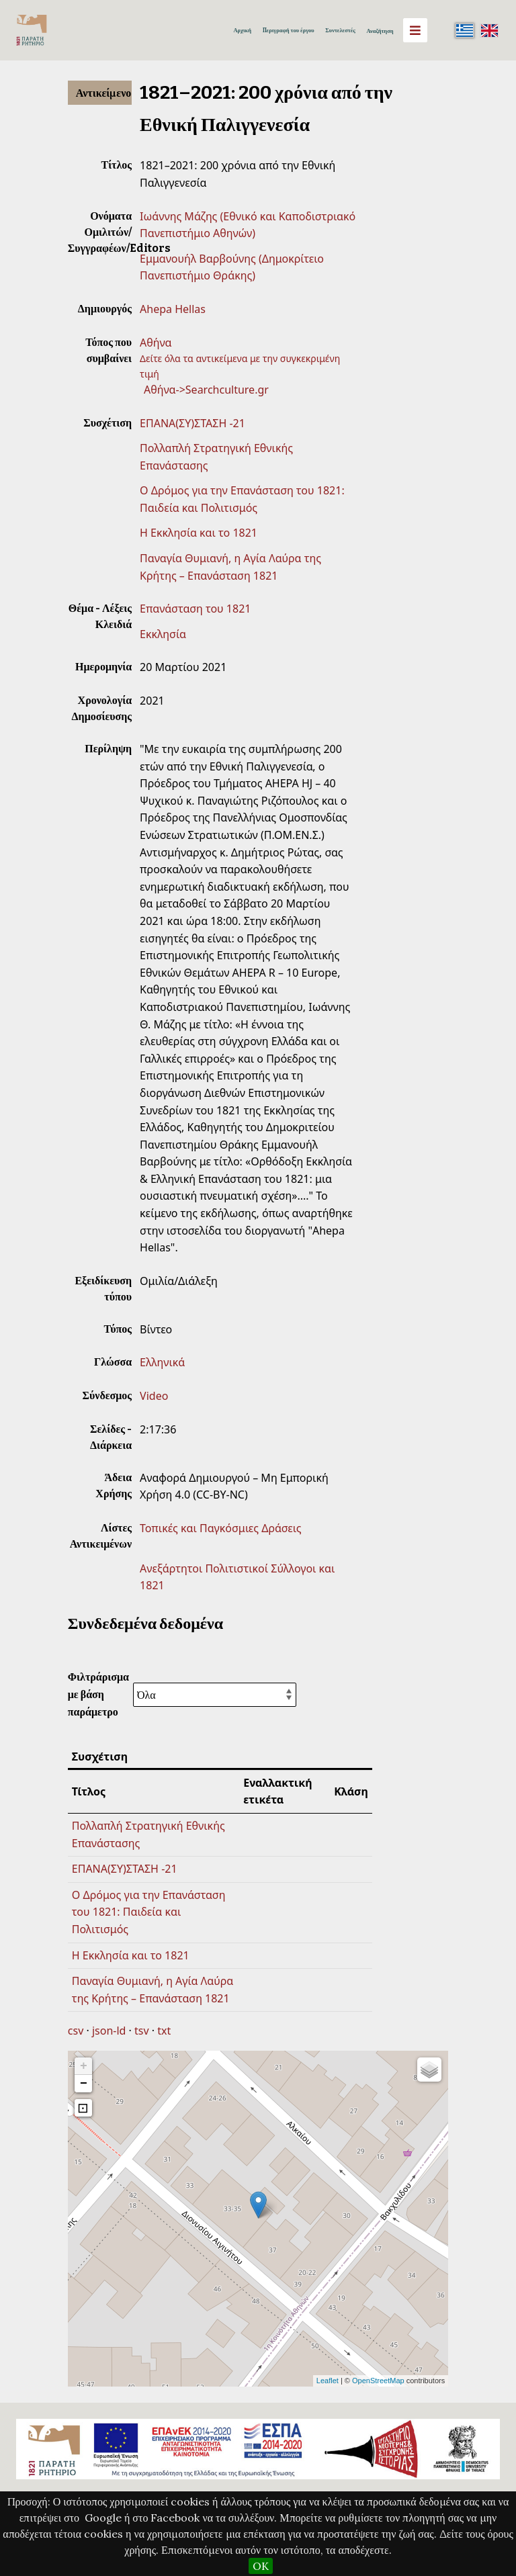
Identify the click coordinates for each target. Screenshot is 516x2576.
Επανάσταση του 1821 (195, 608)
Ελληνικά (162, 1362)
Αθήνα (155, 342)
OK (261, 2566)
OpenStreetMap (378, 2381)
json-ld (109, 2030)
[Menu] (415, 30)
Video (154, 1395)
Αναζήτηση (379, 31)
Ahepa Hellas (173, 309)
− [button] (83, 2084)
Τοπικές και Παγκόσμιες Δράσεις (221, 1528)
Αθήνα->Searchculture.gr (206, 389)
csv (75, 2030)
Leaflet (327, 2381)
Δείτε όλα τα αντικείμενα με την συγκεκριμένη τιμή (240, 366)
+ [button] (83, 2066)
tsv (141, 2030)
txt (164, 2030)
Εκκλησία (163, 634)
